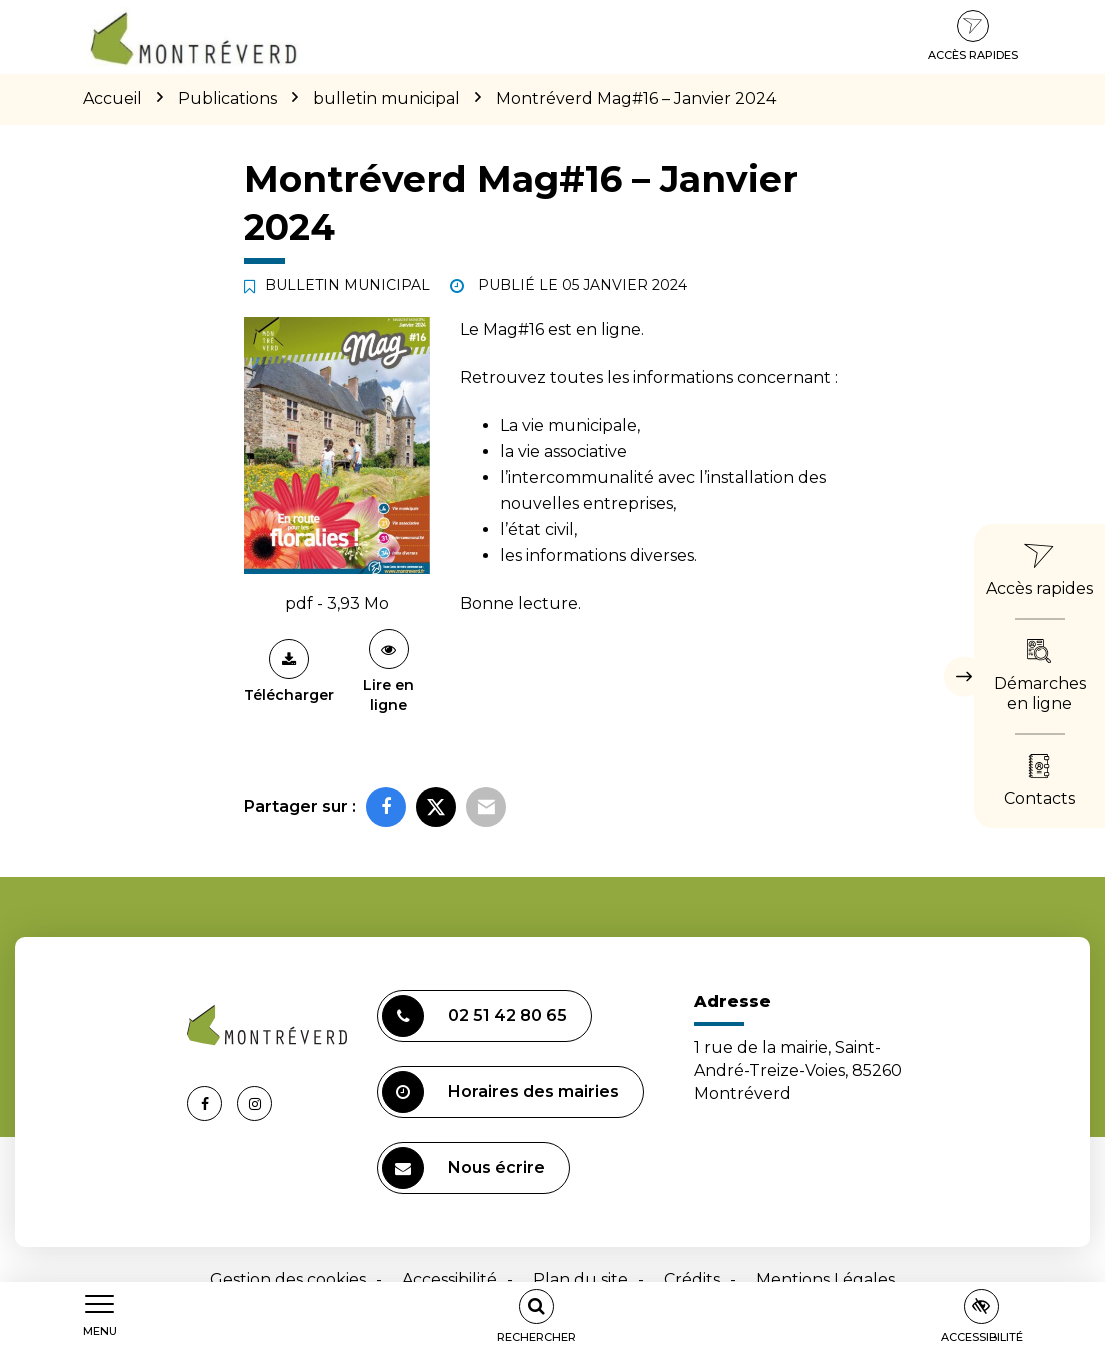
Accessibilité (449, 1279)
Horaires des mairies (500, 1092)
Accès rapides (973, 36)
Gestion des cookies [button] (288, 1279)
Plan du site (580, 1279)
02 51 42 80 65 (474, 1016)
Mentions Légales (825, 1279)
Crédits (692, 1279)
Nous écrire (463, 1168)
